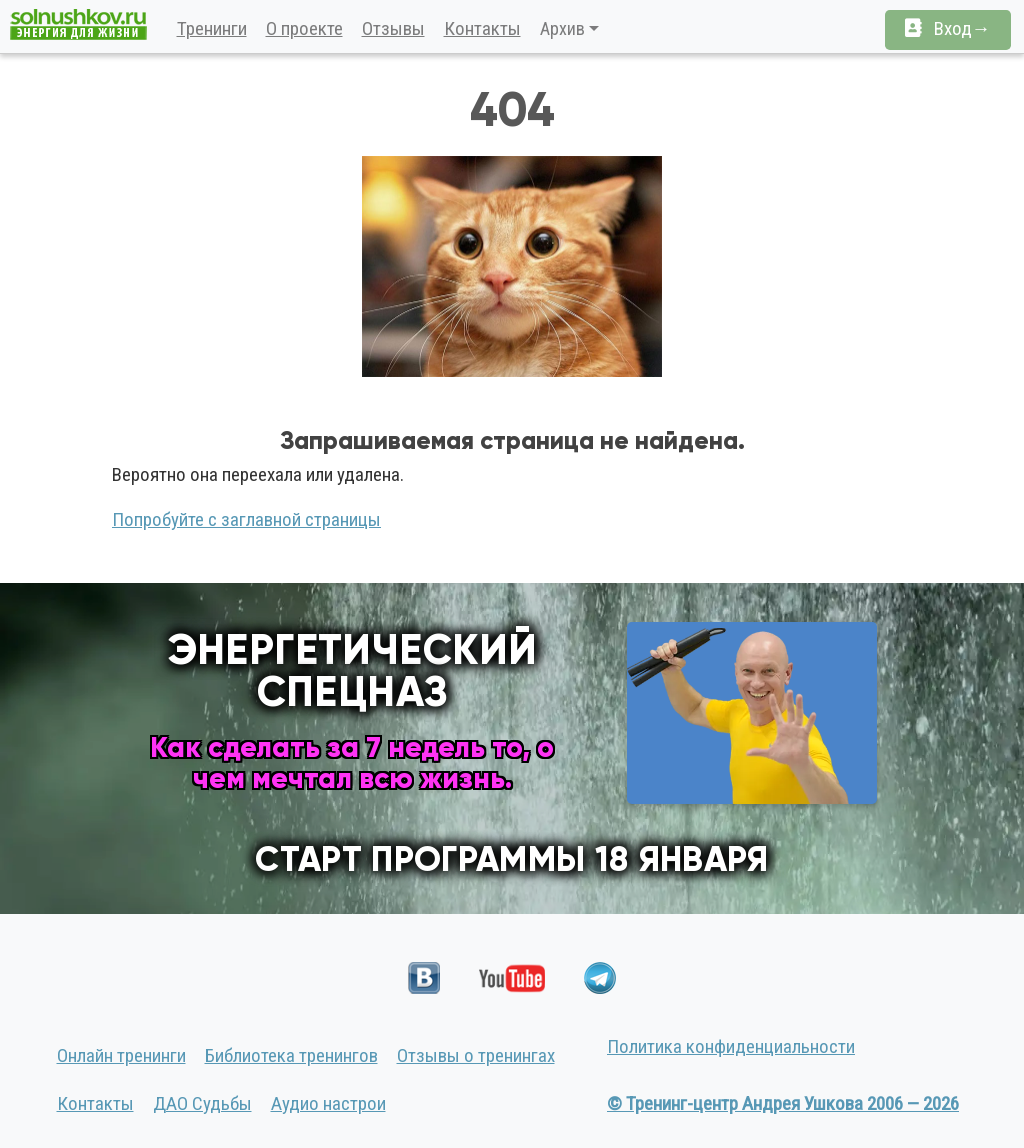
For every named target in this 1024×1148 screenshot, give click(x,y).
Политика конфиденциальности (731, 1046)
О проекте (304, 28)
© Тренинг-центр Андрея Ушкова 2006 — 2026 (783, 1103)
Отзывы (393, 28)
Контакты (482, 28)
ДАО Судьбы (202, 1103)
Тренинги (212, 28)
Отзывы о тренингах (476, 1055)
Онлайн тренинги (121, 1055)
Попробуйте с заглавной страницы (246, 519)
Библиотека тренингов (291, 1055)
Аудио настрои (328, 1103)
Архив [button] (562, 28)
